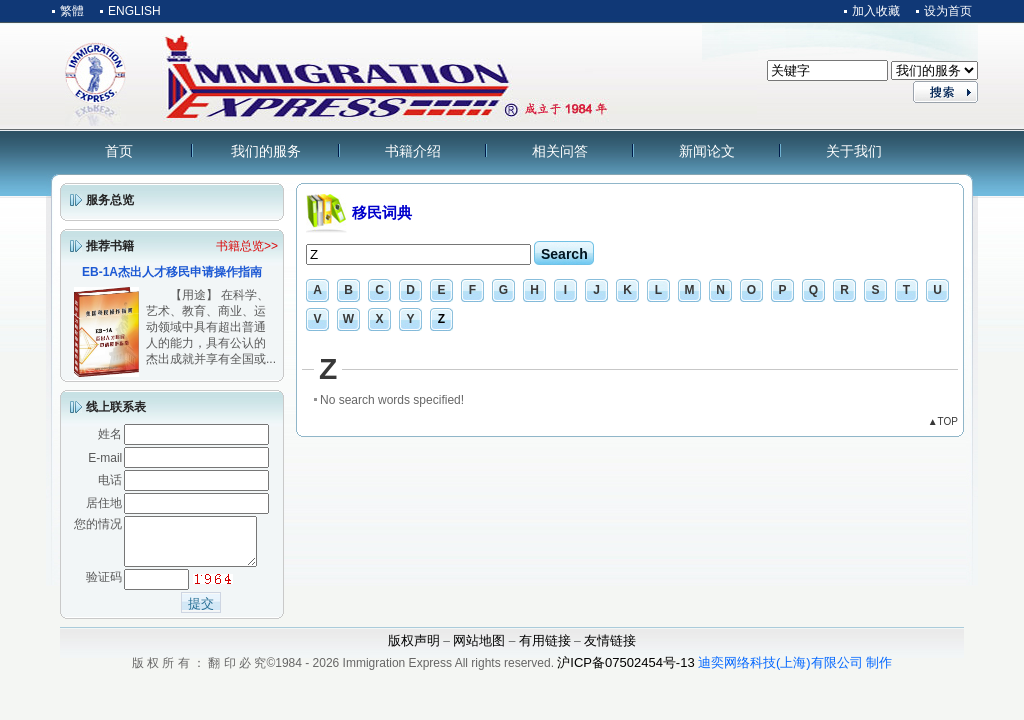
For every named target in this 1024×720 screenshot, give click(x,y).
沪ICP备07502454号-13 (625, 671)
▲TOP (943, 421)
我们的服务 (266, 151)
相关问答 (560, 151)
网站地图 (479, 649)
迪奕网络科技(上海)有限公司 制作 (795, 671)
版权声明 (414, 649)
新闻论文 (707, 151)
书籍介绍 (413, 151)
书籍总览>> (247, 246)
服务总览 (110, 200)
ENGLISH (134, 11)
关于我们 (854, 151)
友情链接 (610, 649)
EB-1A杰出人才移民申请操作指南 (172, 272)
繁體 (72, 11)
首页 (119, 151)
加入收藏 (876, 11)
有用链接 (545, 649)
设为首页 (948, 11)
